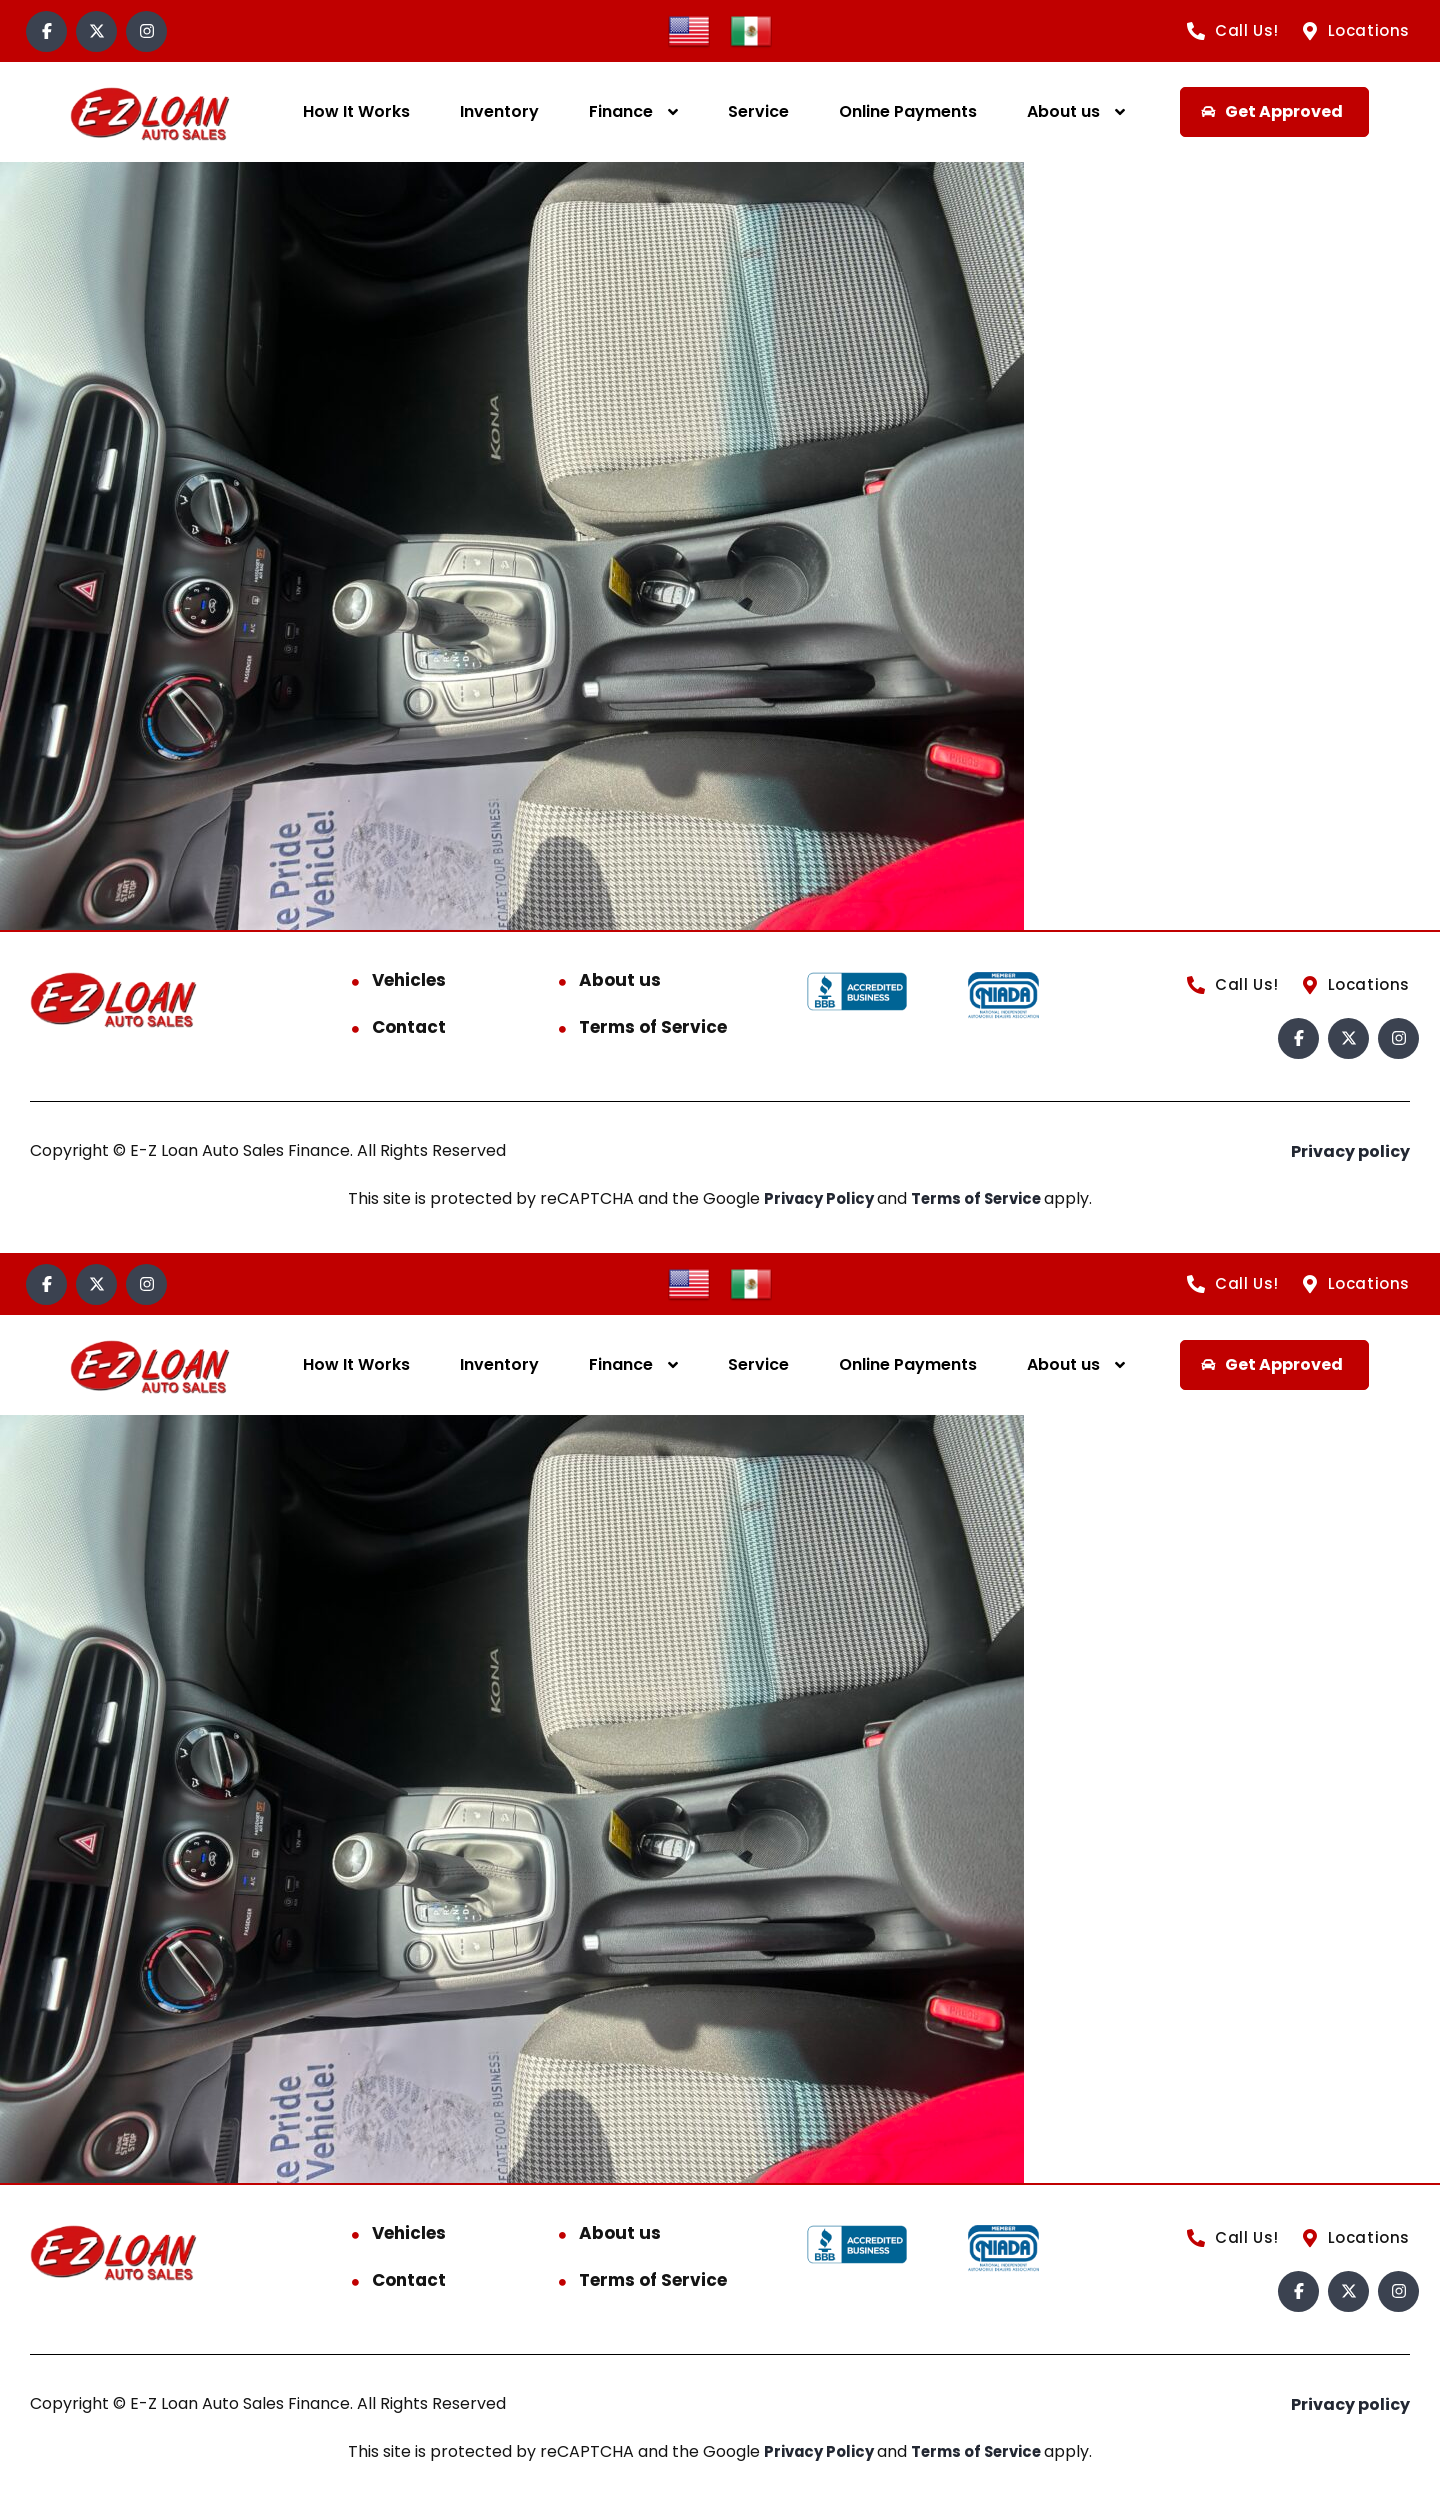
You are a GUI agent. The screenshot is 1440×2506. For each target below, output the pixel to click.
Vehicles (409, 980)
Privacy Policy (815, 1198)
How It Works (356, 111)
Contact (409, 1027)
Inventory (499, 111)
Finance (621, 111)
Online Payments (908, 111)
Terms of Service (653, 1027)
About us (1063, 111)
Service (758, 111)
